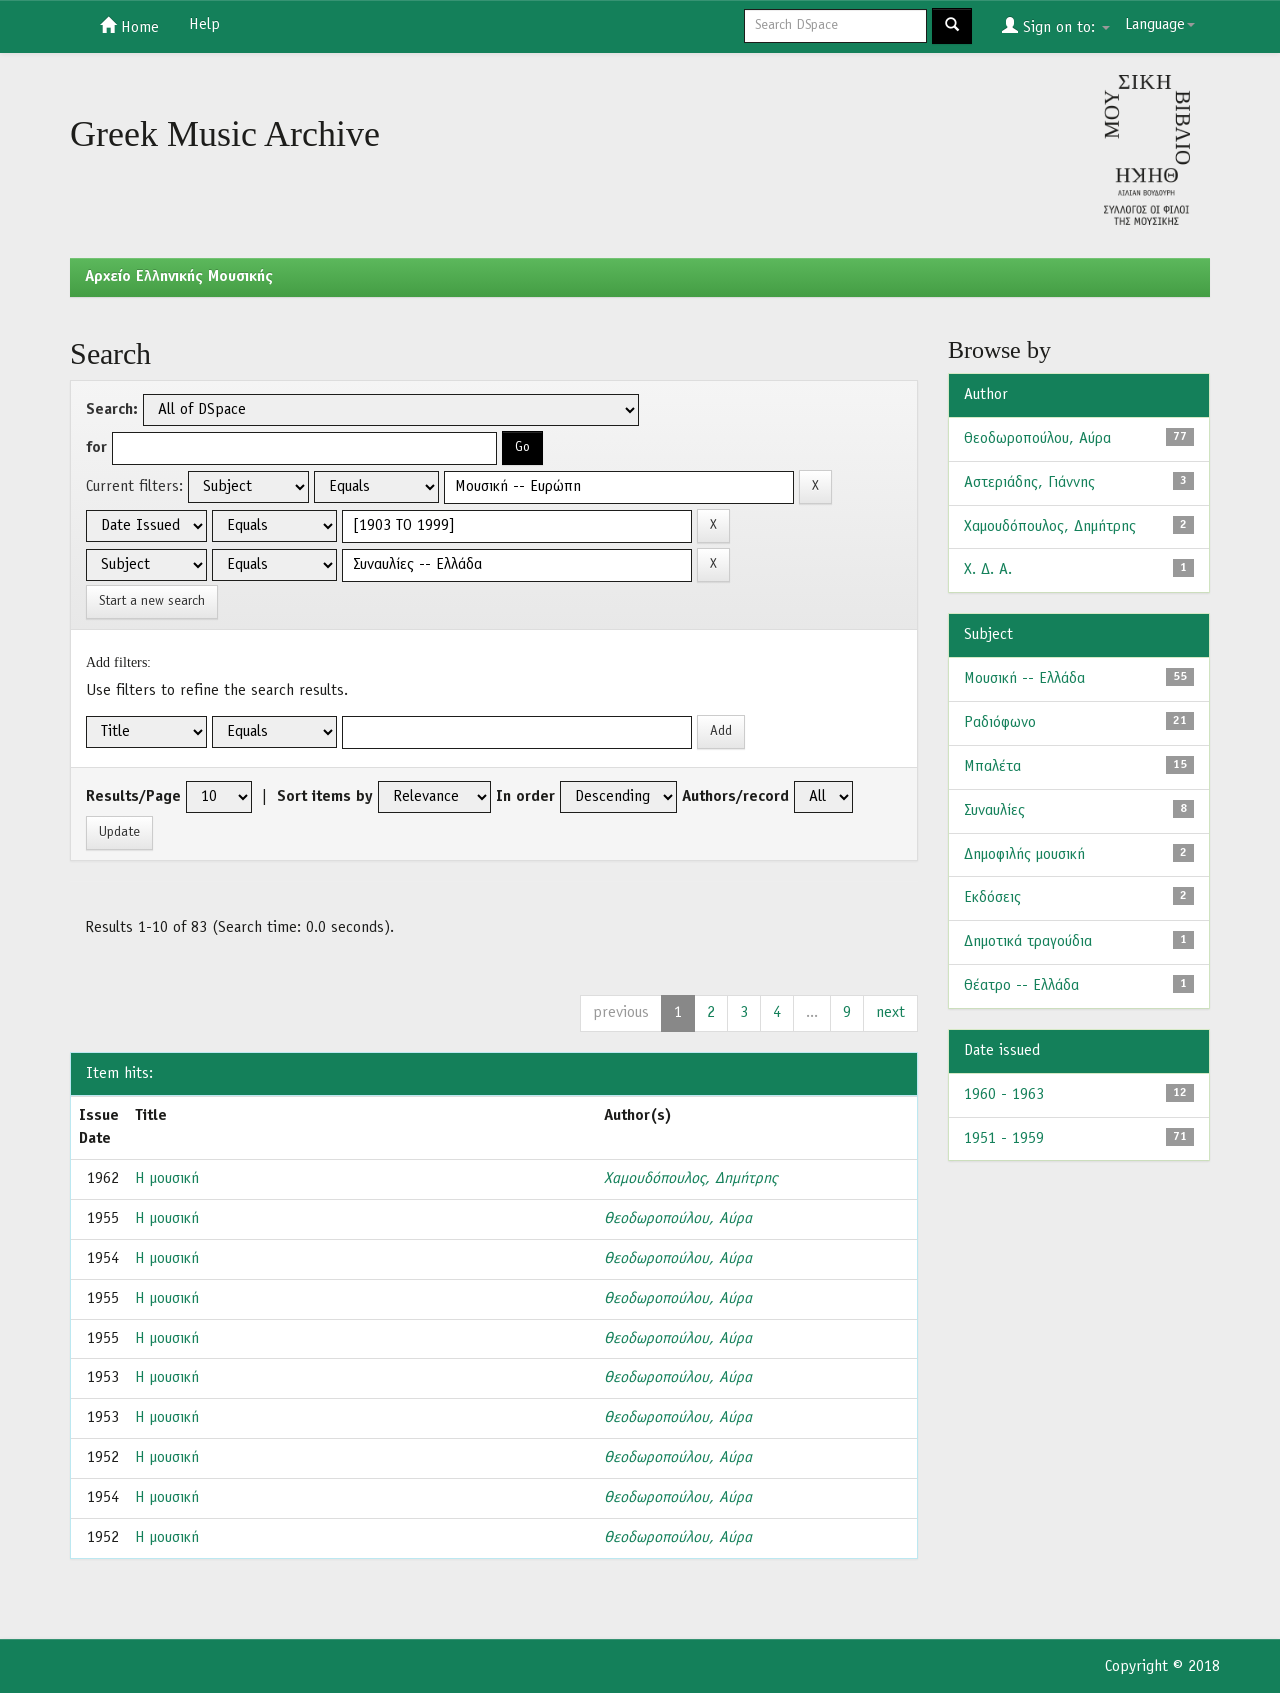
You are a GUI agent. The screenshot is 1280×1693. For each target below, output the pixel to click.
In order (525, 797)
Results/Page (133, 797)
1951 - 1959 (1004, 1139)
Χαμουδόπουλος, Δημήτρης (690, 1179)
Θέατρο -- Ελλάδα (1021, 986)
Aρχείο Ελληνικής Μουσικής (179, 277)
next (890, 1013)
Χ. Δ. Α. (988, 570)
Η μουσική (167, 1179)
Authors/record (735, 797)
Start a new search (152, 601)
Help (204, 25)
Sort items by (325, 797)
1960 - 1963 (1004, 1095)
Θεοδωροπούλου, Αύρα (678, 1219)
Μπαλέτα (992, 767)
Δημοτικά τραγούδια (1028, 942)
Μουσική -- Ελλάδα (1024, 679)
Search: (112, 410)
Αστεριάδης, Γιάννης (1029, 483)
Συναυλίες (994, 811)
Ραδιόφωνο (1000, 723)
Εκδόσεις (992, 898)
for (96, 448)
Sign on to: (1056, 26)
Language (1160, 25)
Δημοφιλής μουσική (1024, 855)
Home (129, 26)
